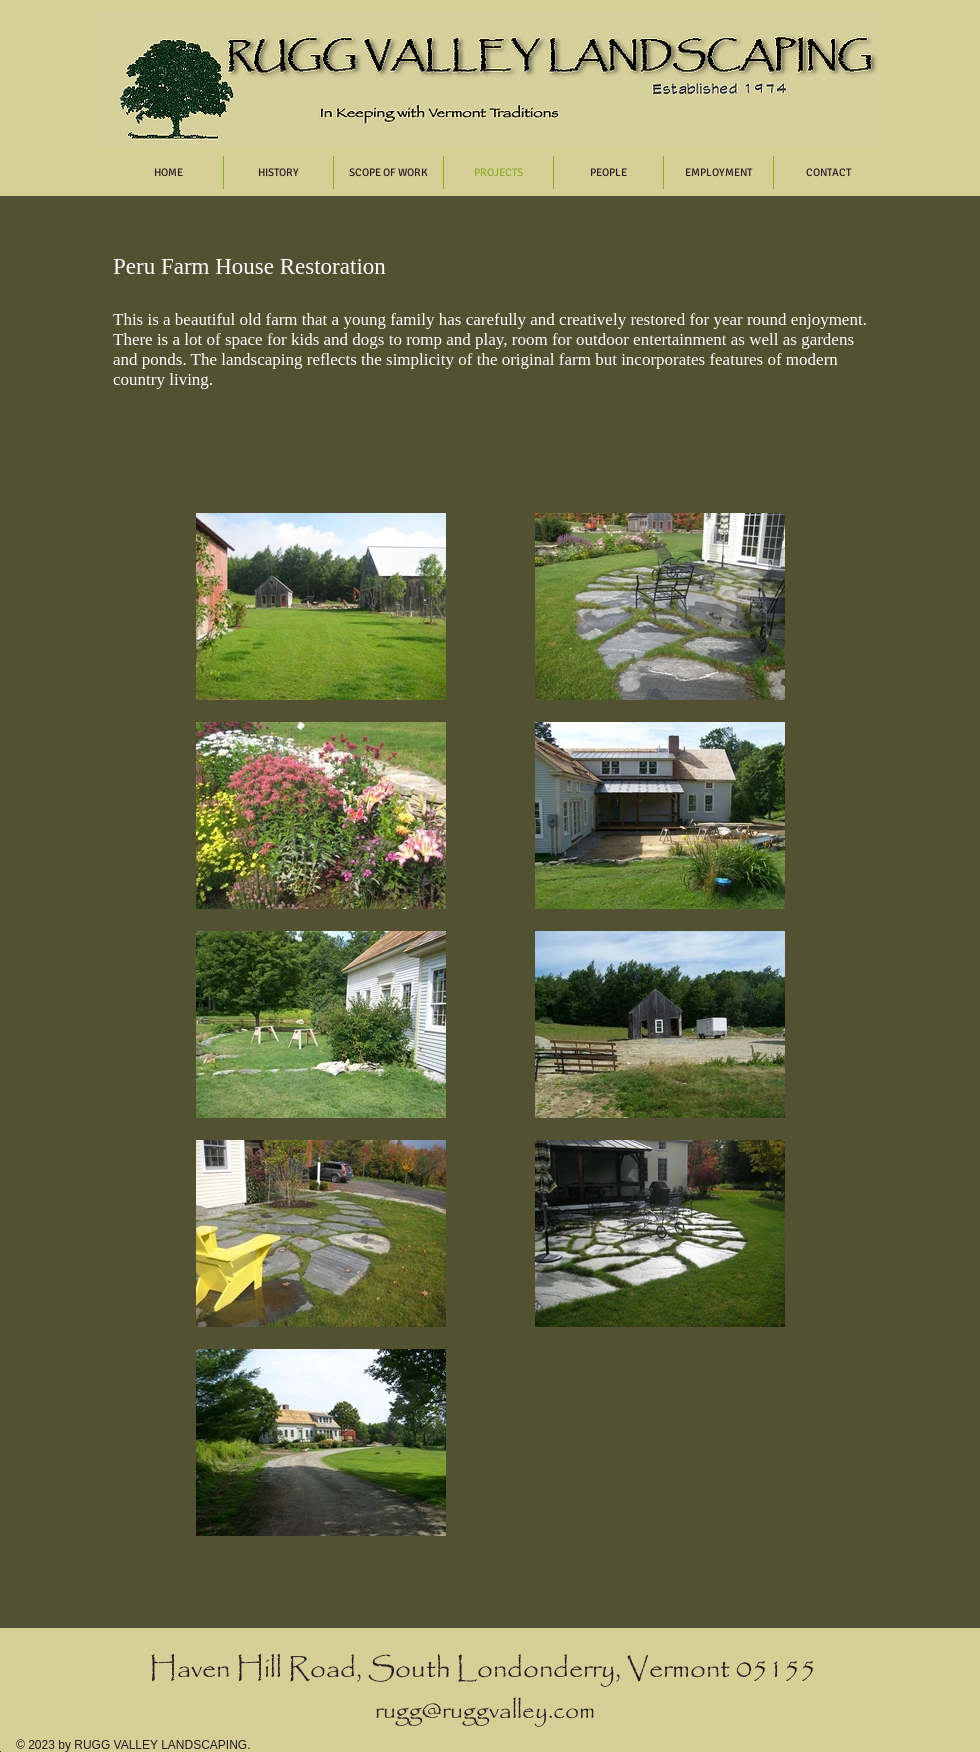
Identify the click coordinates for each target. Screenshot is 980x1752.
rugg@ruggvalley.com (485, 1711)
